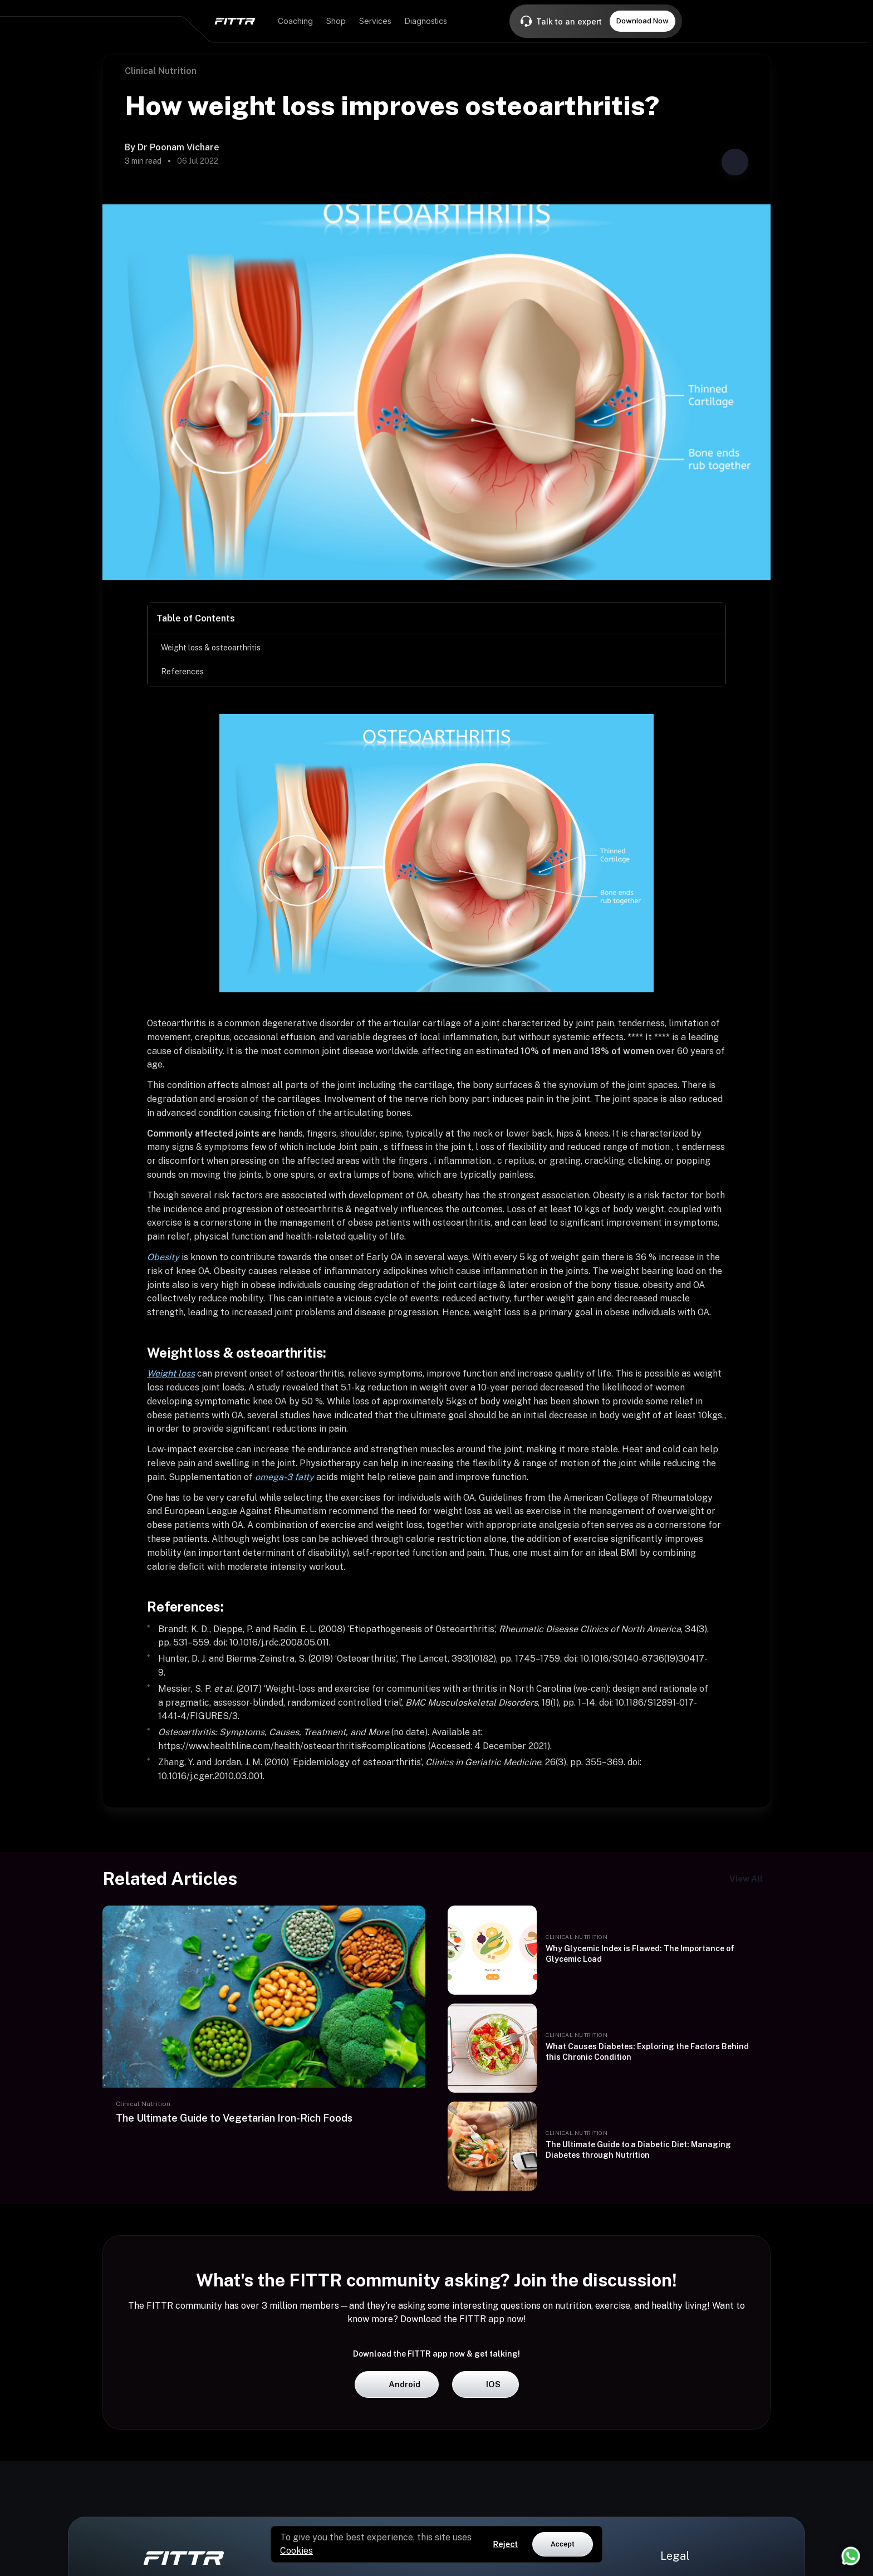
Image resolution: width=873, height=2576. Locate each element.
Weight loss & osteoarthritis (211, 647)
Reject (505, 2544)
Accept (563, 2544)
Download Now (642, 20)
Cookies (296, 2550)
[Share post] (735, 162)
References (182, 671)
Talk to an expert (569, 21)
